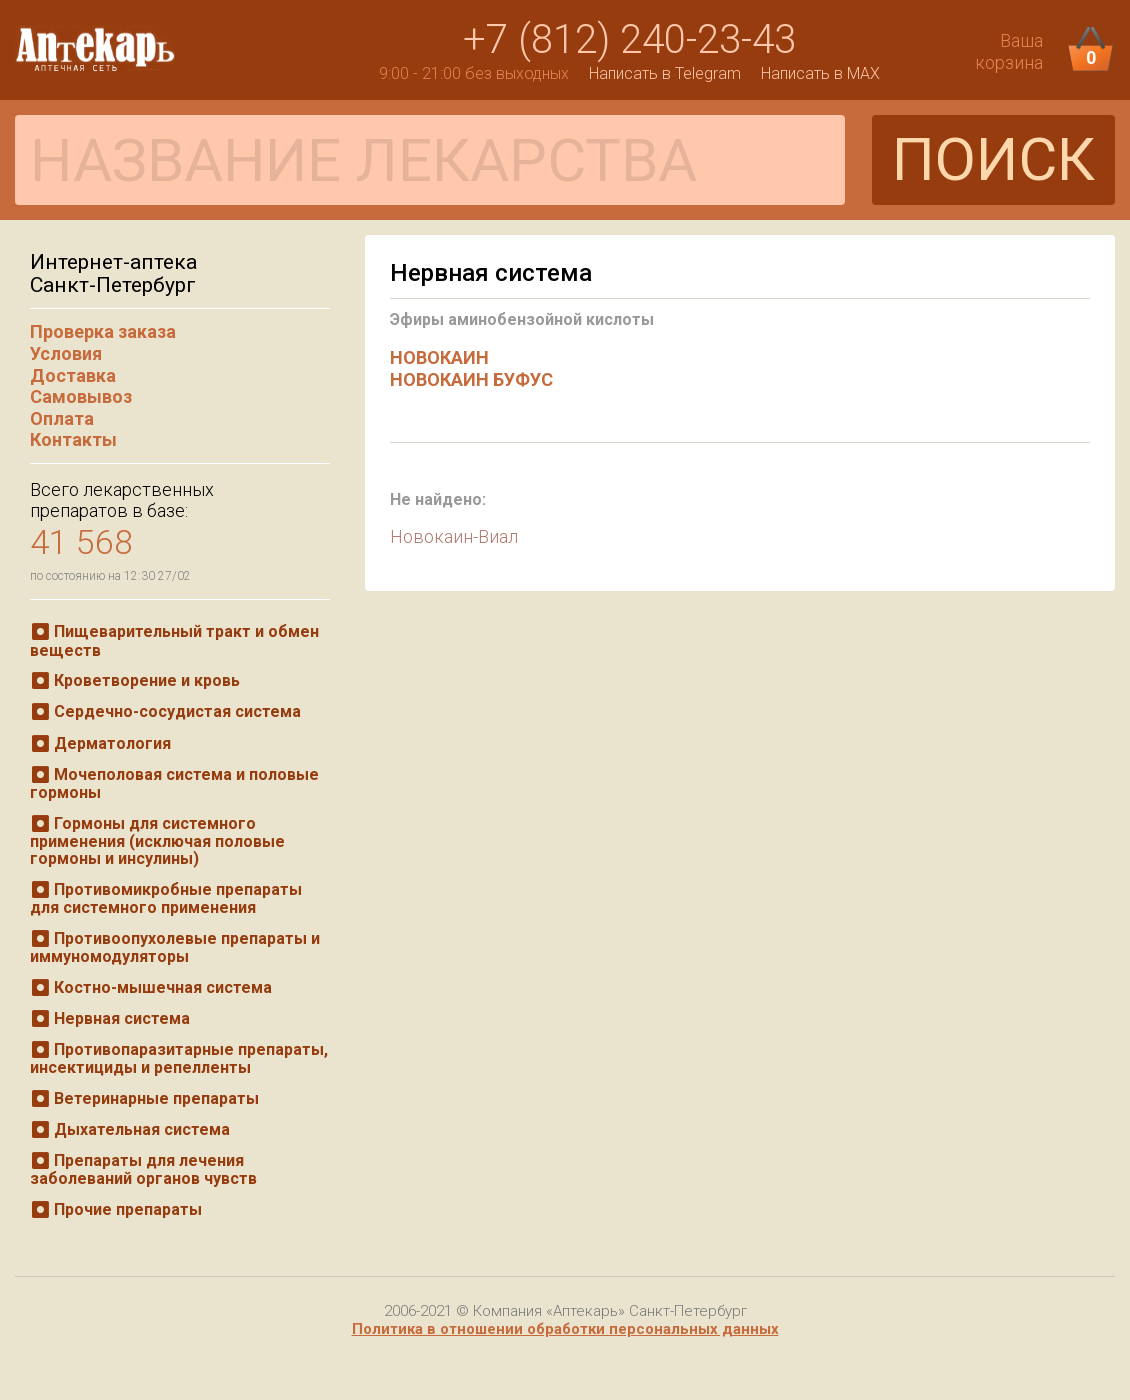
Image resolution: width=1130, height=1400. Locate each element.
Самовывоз (81, 396)
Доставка (73, 375)
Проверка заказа (103, 331)
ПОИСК (993, 159)
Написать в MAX (820, 73)
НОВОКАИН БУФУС (471, 379)
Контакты (73, 439)
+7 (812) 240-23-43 (629, 39)
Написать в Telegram (665, 73)
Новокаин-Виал (454, 536)
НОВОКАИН (439, 357)
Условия (66, 353)
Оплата (62, 418)
